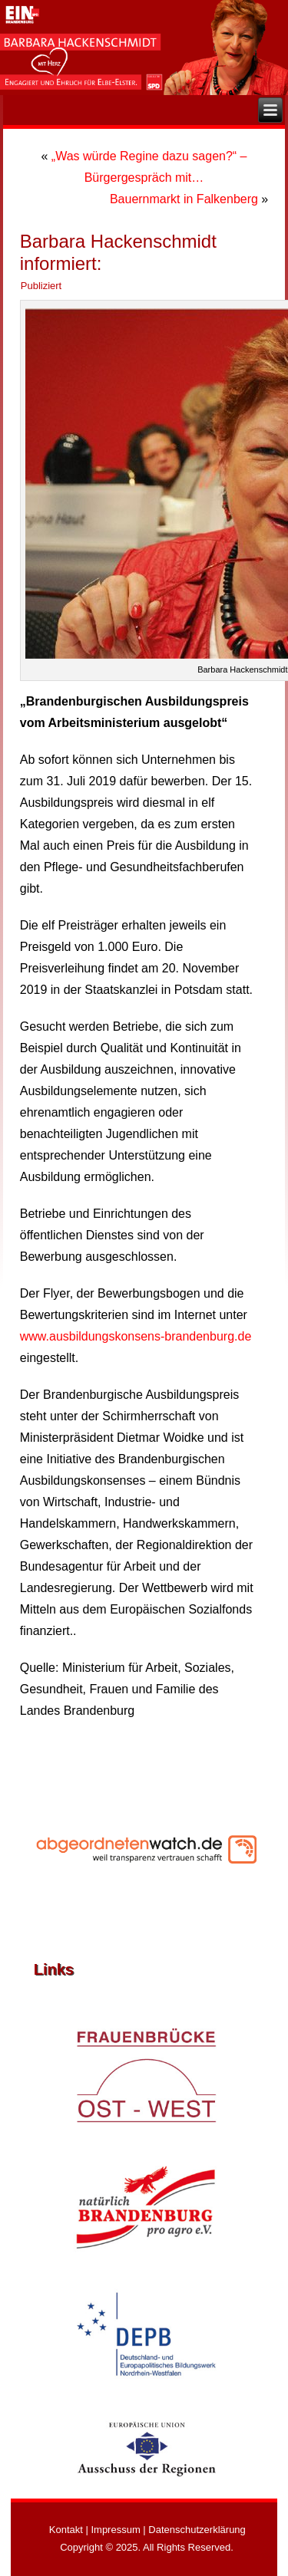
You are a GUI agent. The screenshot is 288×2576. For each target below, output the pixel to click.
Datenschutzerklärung (196, 2529)
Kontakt (66, 2529)
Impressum (115, 2529)
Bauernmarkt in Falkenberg (184, 199)
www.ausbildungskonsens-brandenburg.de (136, 1336)
